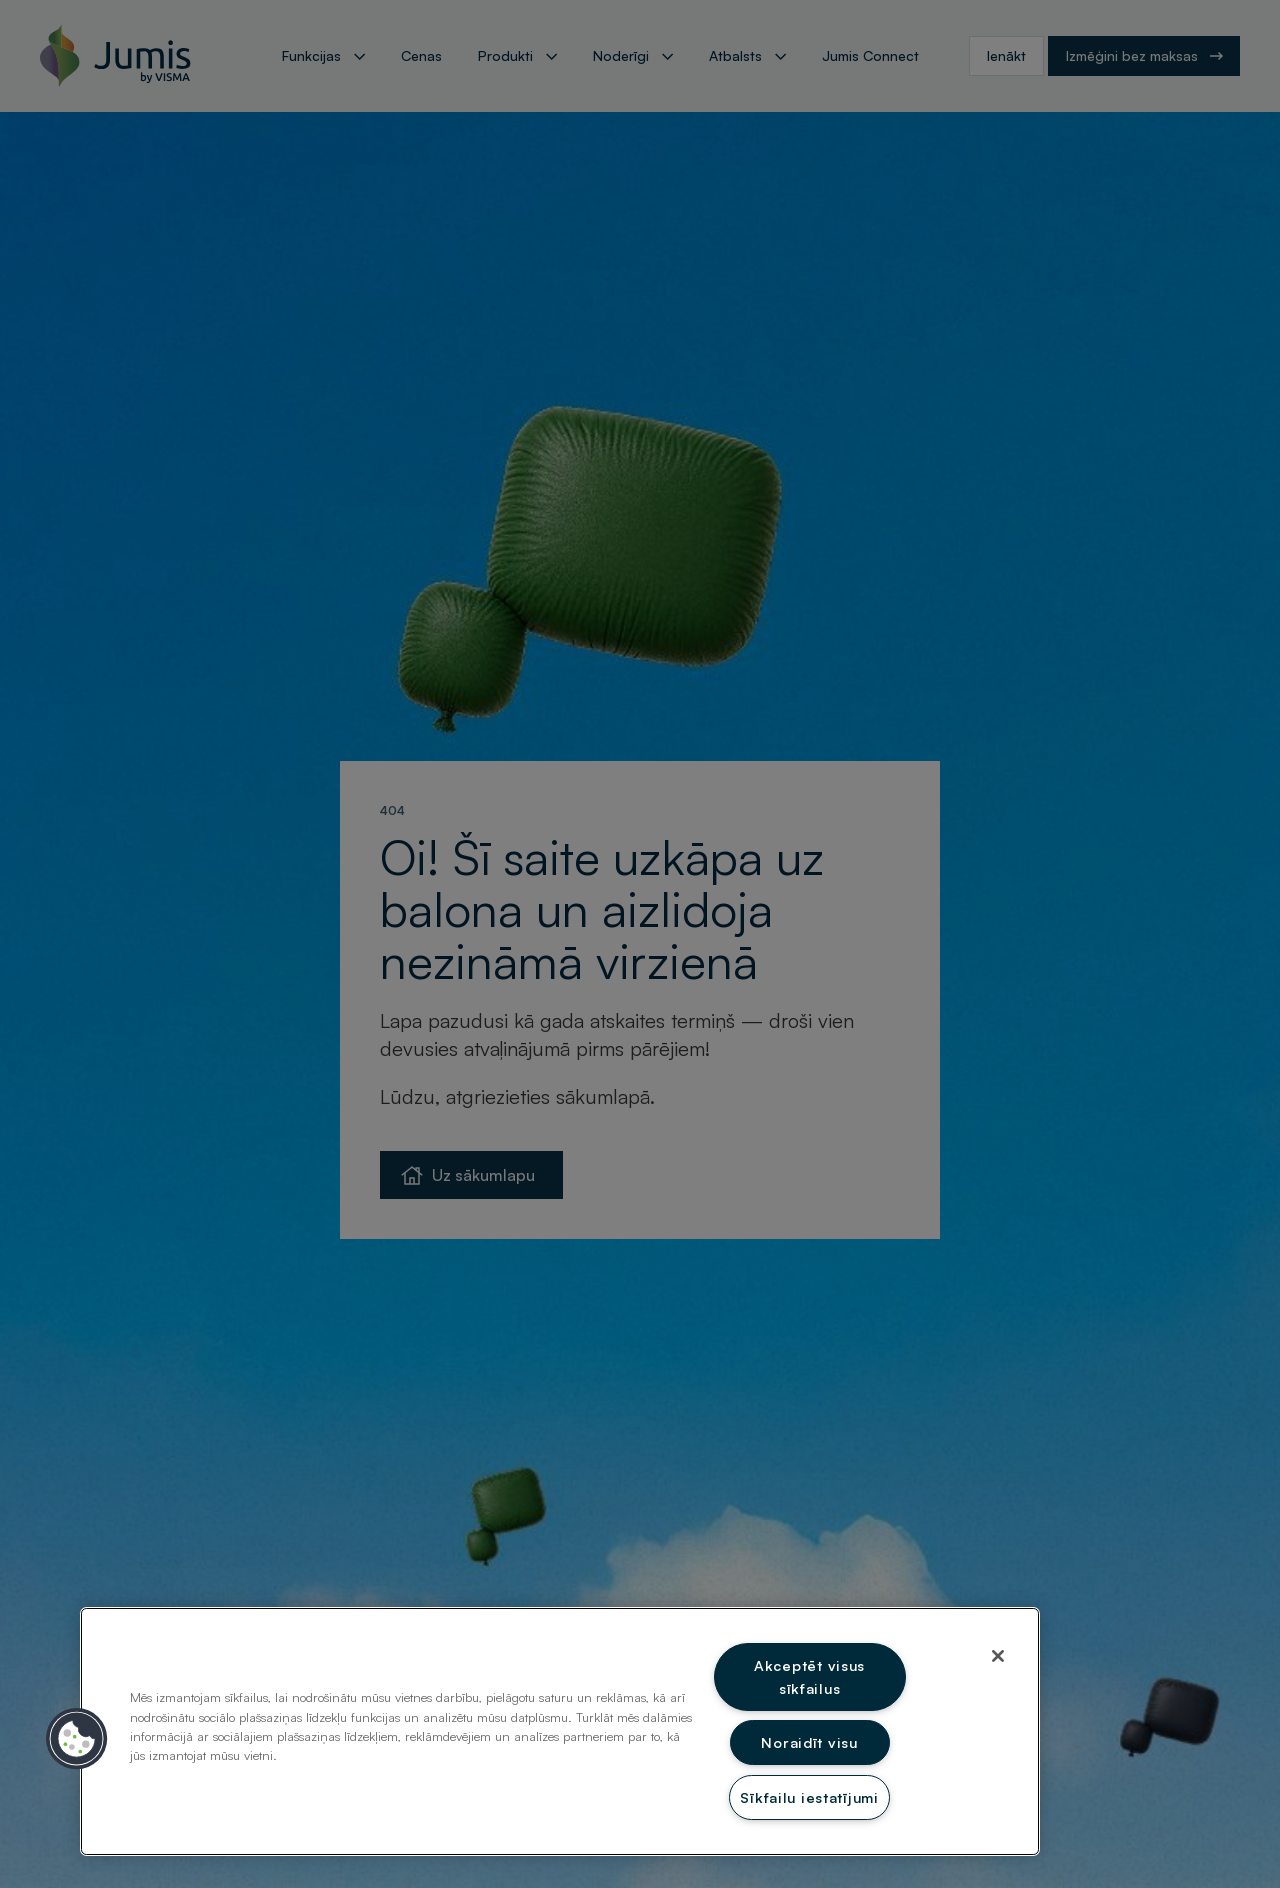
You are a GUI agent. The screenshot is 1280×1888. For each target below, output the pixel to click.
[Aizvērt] (998, 1656)
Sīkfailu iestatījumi (809, 1797)
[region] (560, 1731)
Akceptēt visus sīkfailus (809, 1676)
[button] (77, 1739)
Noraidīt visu (809, 1742)
